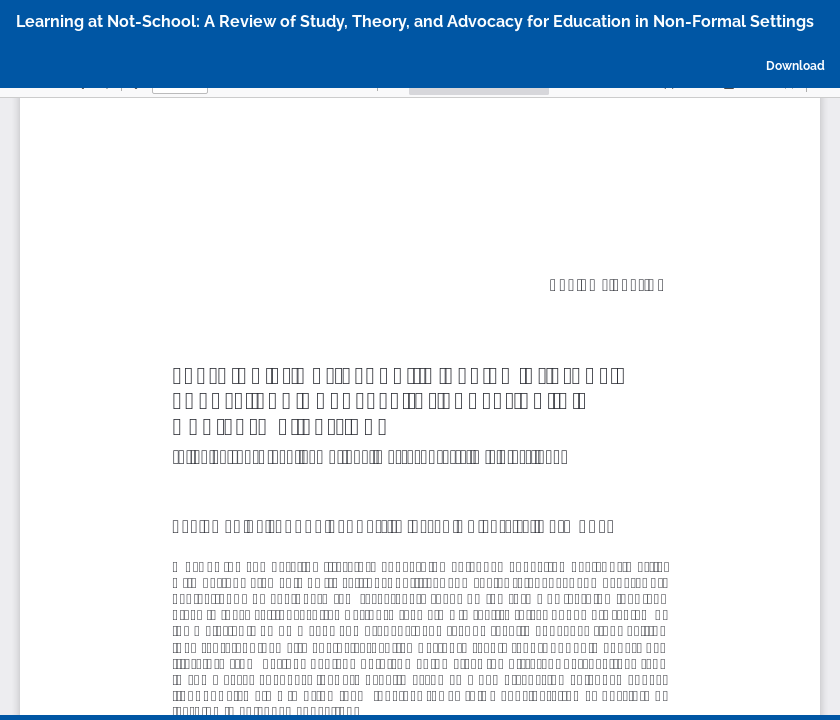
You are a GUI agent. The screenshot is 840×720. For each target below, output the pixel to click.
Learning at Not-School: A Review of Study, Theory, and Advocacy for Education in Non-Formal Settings (415, 21)
